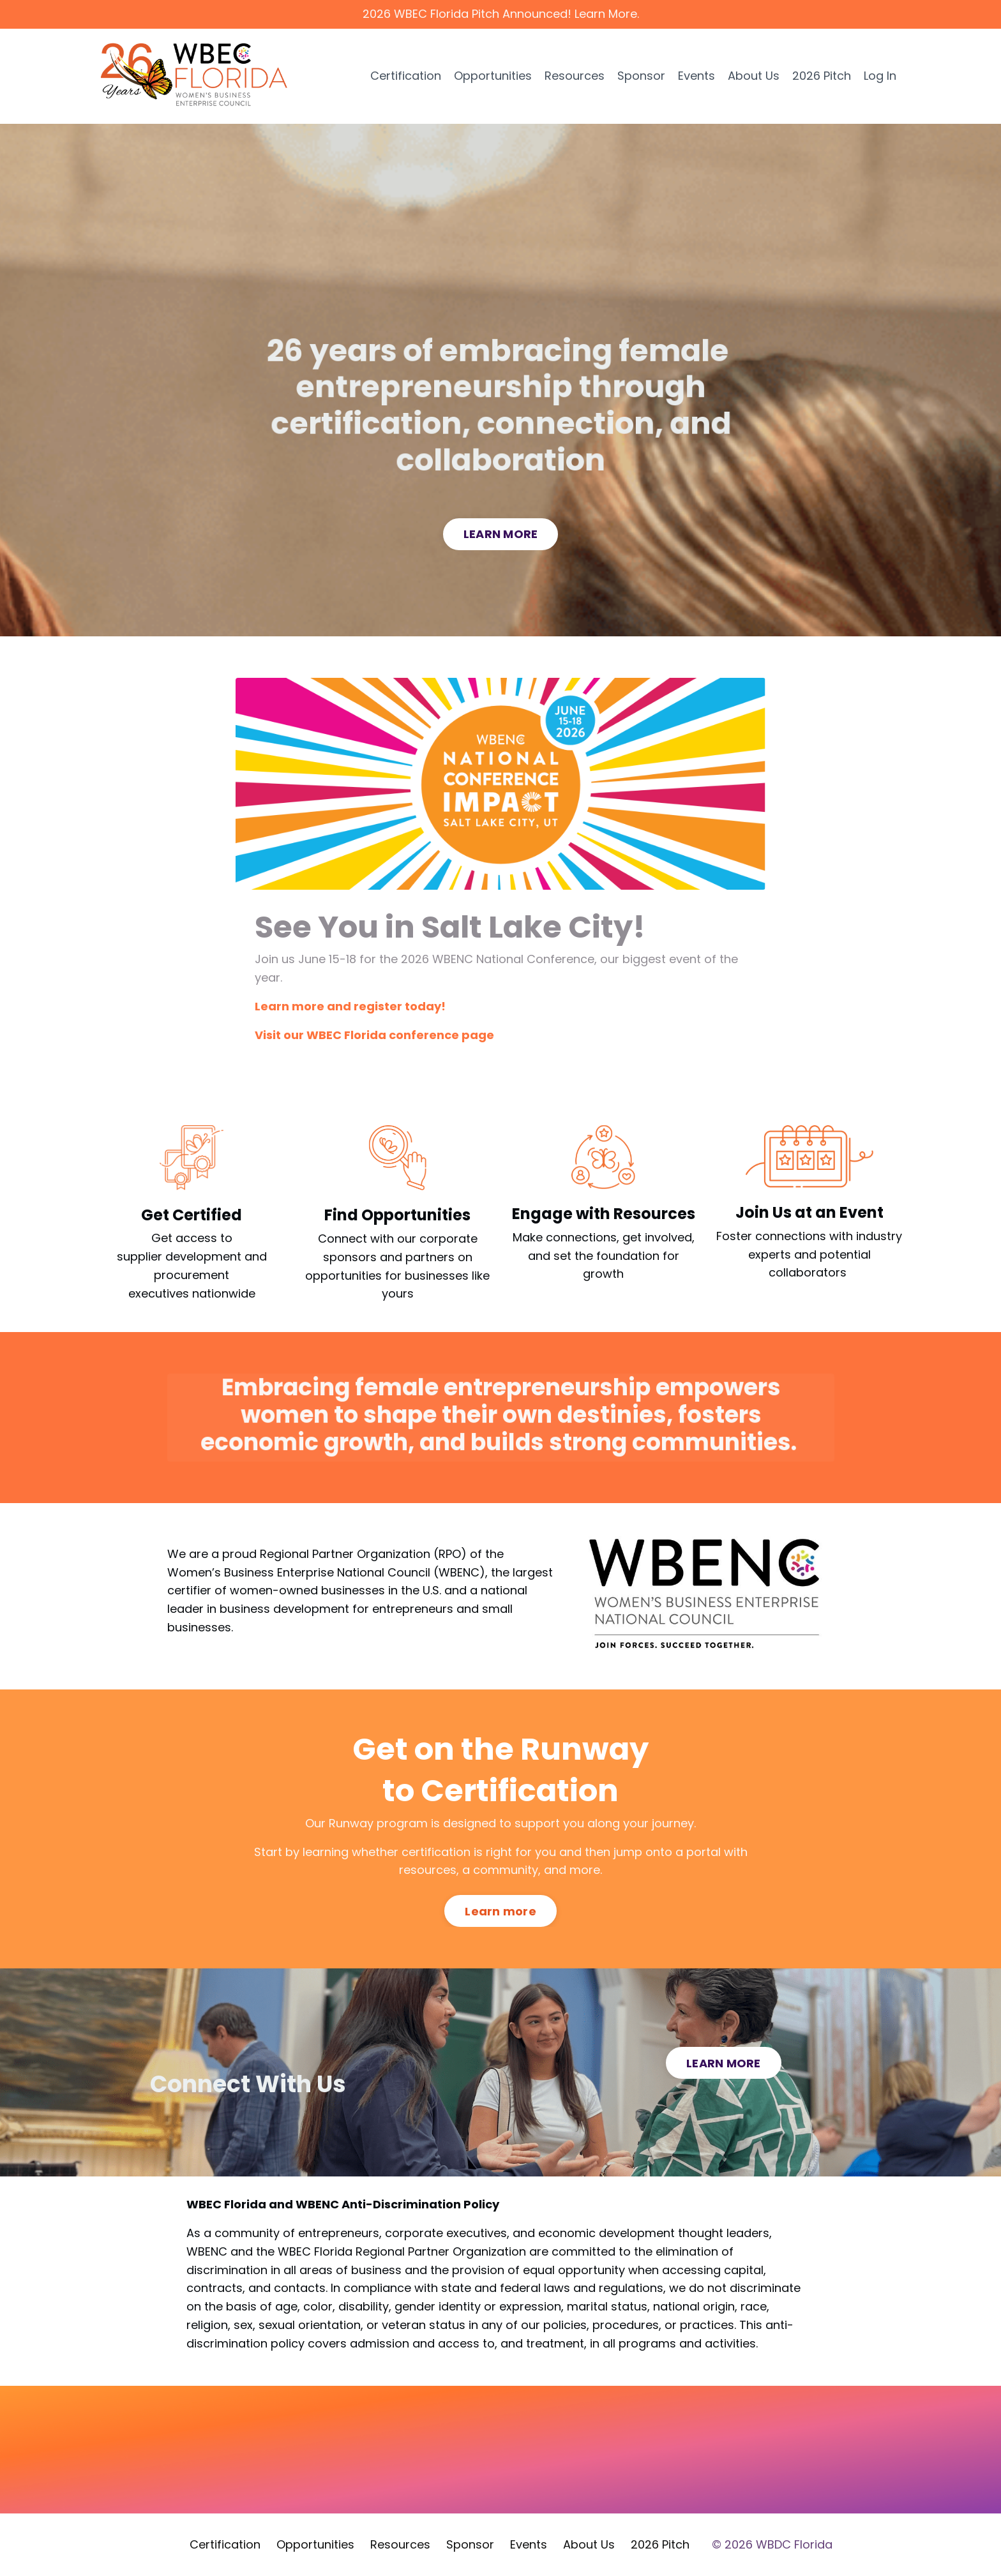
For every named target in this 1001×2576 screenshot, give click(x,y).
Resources (575, 76)
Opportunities (493, 76)
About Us (753, 76)
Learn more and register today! (350, 1006)
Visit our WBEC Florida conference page (374, 1035)
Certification (405, 76)
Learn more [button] (500, 1911)
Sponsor (641, 76)
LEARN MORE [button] (500, 534)
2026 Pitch (821, 76)
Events (696, 76)
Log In (880, 76)
